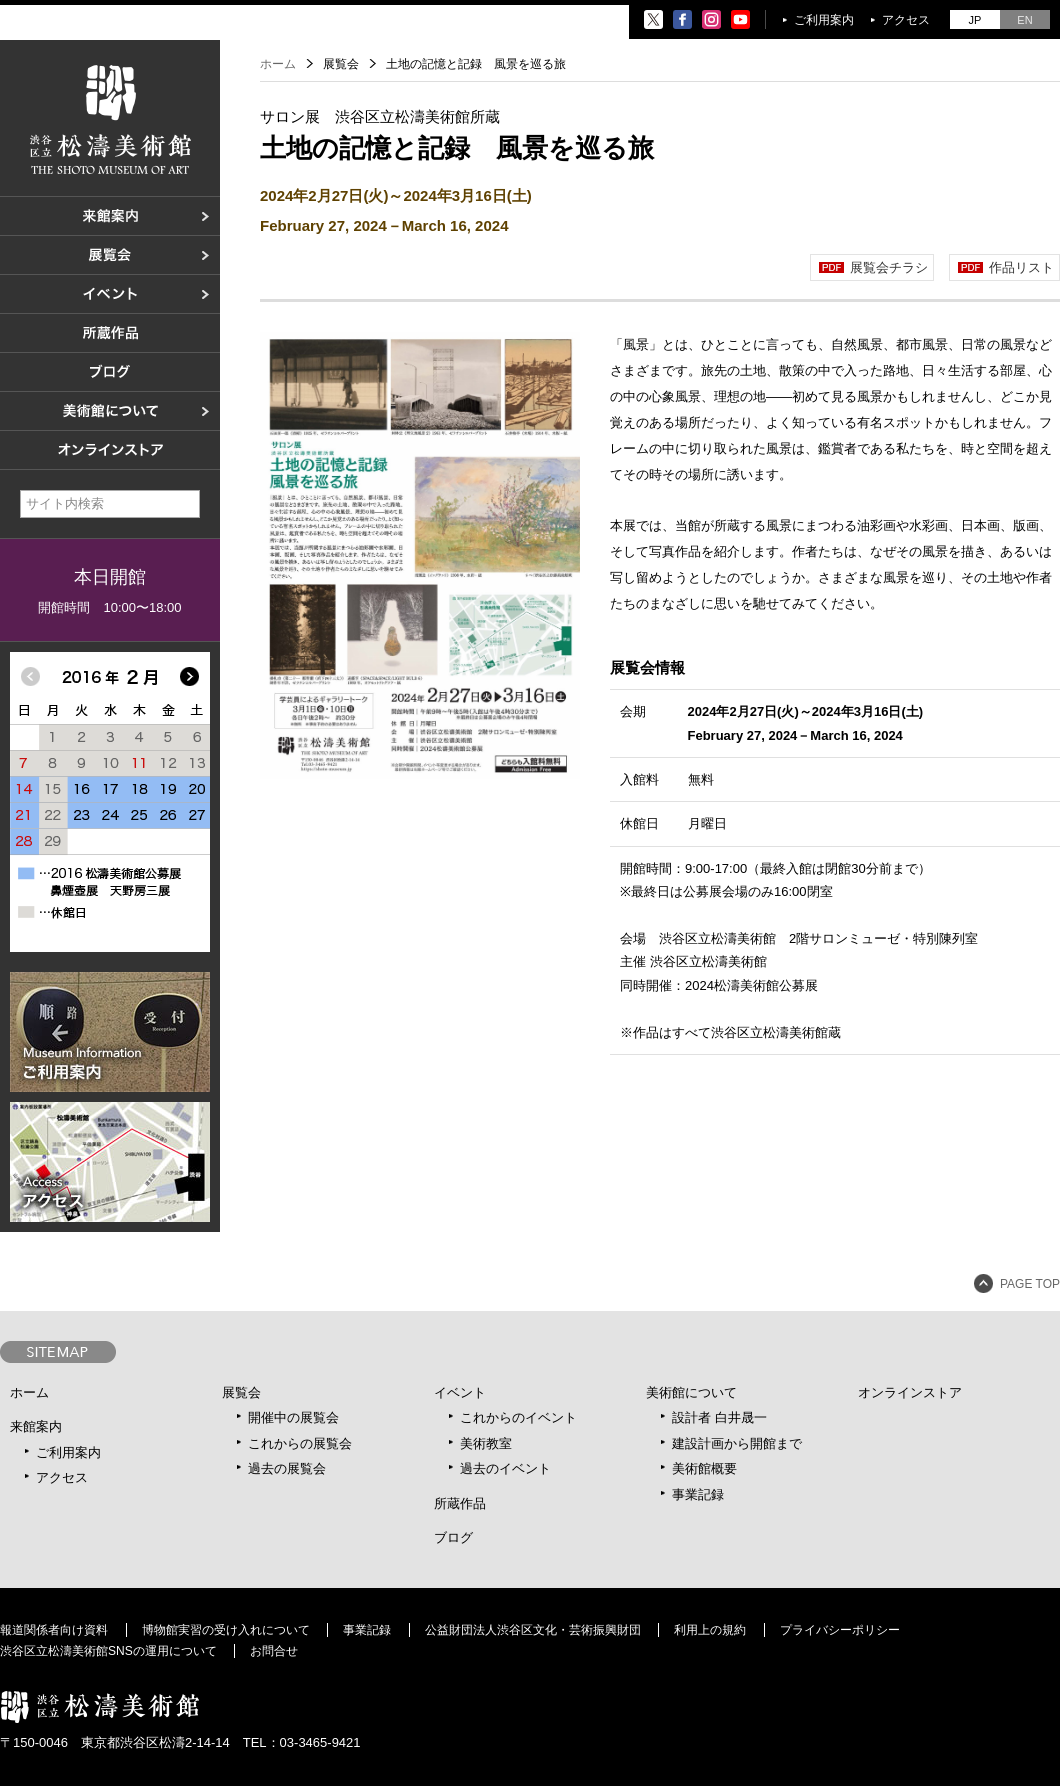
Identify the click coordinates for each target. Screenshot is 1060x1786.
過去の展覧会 (287, 1468)
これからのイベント (518, 1417)
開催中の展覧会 (293, 1417)
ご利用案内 (824, 20)
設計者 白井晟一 (719, 1417)
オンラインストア (910, 1392)
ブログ (453, 1537)
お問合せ (274, 1651)
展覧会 (241, 1392)
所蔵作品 (460, 1503)
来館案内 (36, 1426)
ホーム (278, 64)
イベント (460, 1392)
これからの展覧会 (300, 1443)
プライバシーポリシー (840, 1630)
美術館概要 (704, 1468)
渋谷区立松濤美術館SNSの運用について (108, 1651)
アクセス (906, 20)
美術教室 (486, 1443)
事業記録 (698, 1494)
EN (1024, 20)
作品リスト (1021, 267)
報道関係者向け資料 (54, 1630)
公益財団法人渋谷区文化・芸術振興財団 (533, 1630)
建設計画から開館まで (737, 1443)
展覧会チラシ (889, 267)
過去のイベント (505, 1468)
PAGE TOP (1030, 1284)
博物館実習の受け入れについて (226, 1630)
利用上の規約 (710, 1630)
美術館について (691, 1392)
